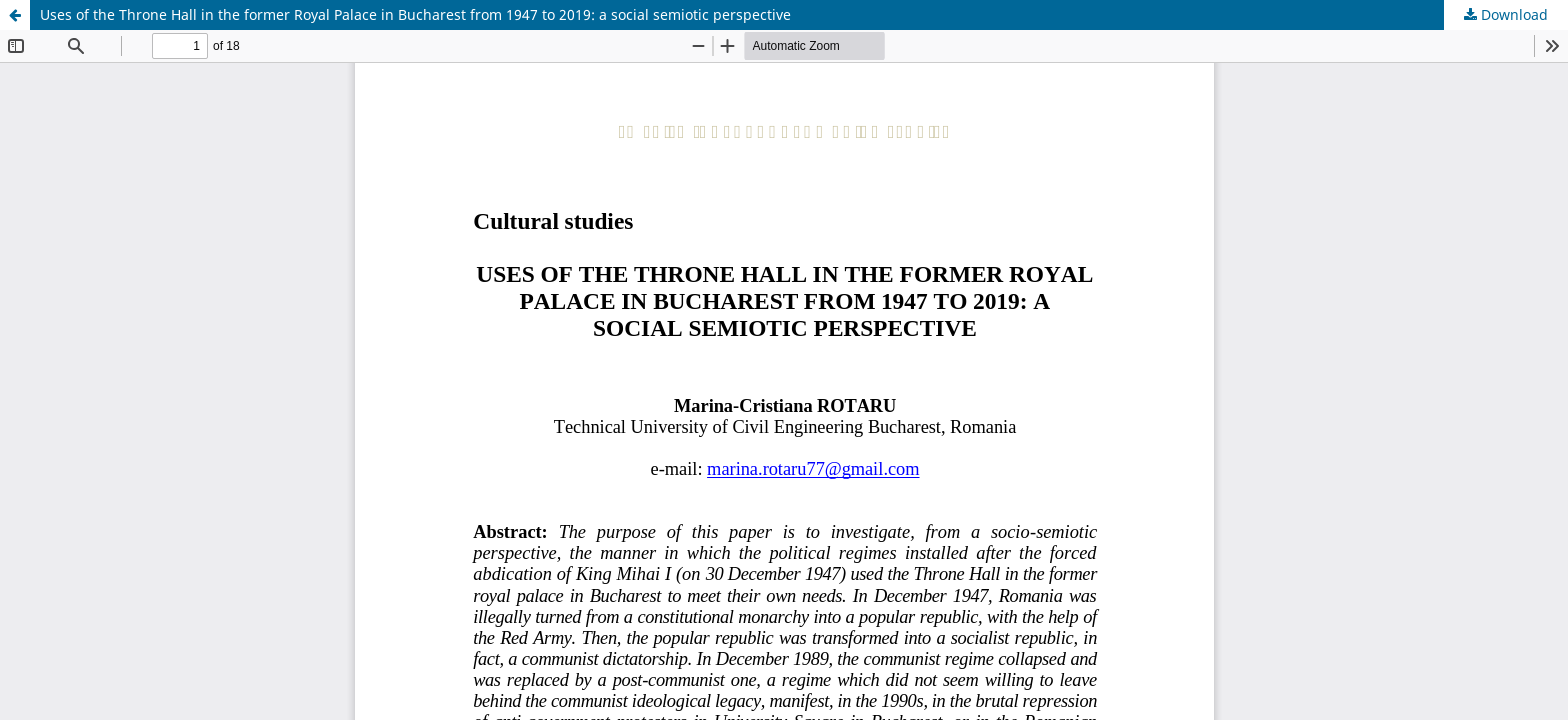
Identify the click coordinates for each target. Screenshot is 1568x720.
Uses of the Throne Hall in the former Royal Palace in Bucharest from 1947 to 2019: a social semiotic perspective (415, 14)
